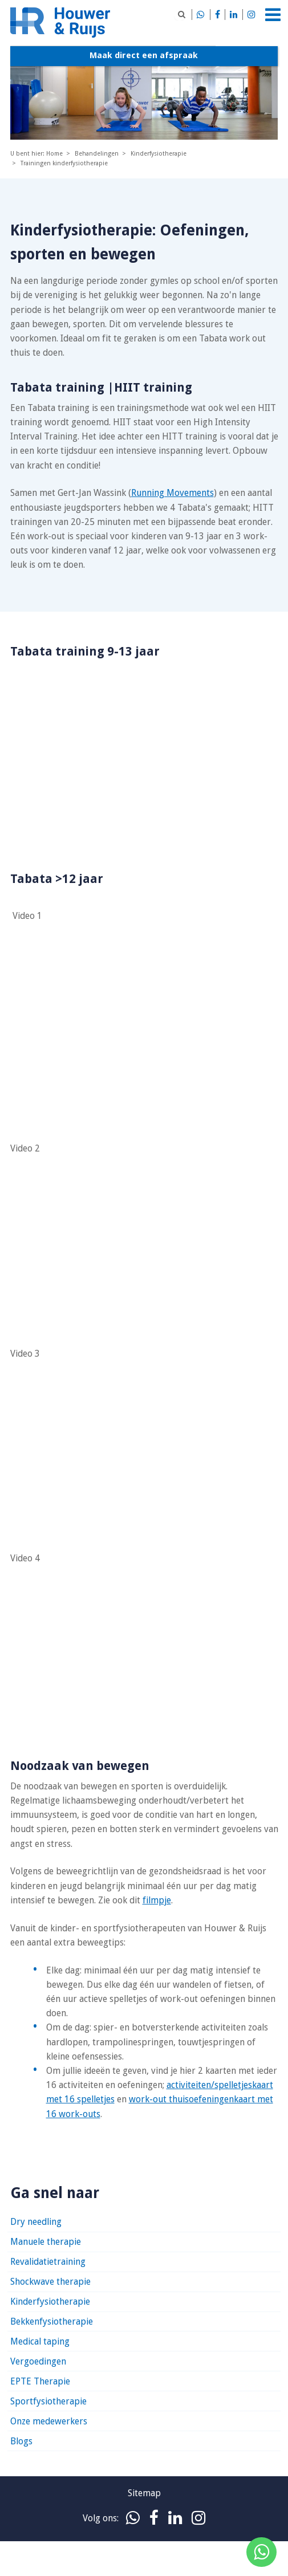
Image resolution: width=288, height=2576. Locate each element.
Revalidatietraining (48, 2261)
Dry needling (36, 2221)
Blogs (21, 2441)
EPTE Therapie (40, 2381)
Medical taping (40, 2341)
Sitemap (144, 2493)
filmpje (157, 1900)
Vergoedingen (38, 2361)
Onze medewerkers (48, 2421)
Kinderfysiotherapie (50, 2301)
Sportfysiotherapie (48, 2401)
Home (54, 153)
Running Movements (172, 492)
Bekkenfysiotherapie (51, 2321)
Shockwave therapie (50, 2281)
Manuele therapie (45, 2241)
